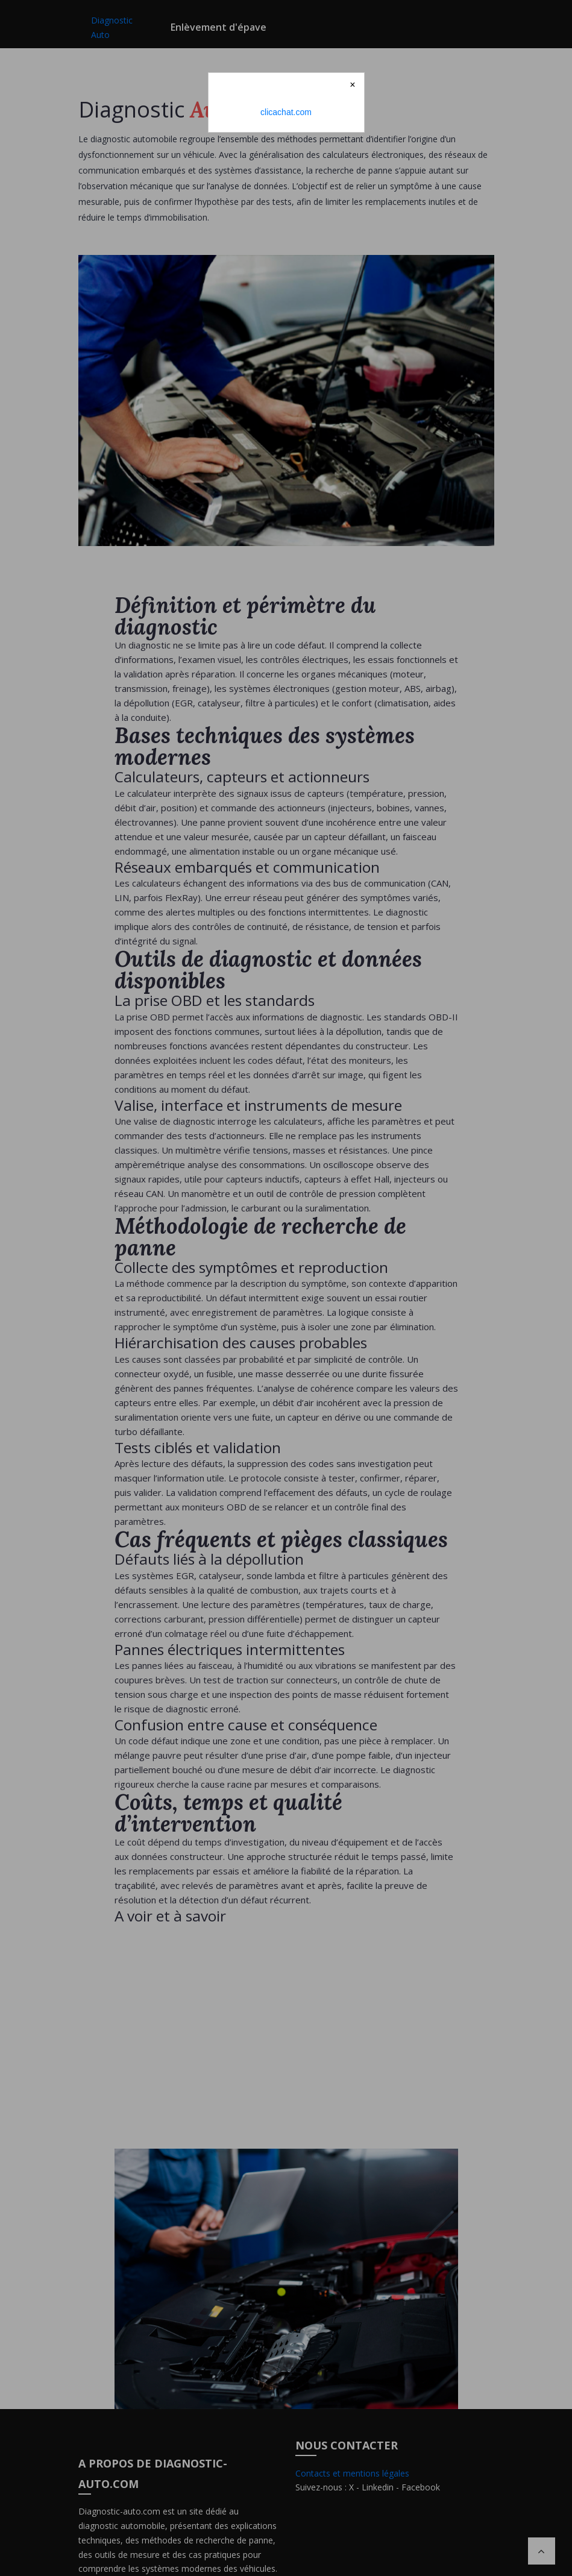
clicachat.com (286, 112)
